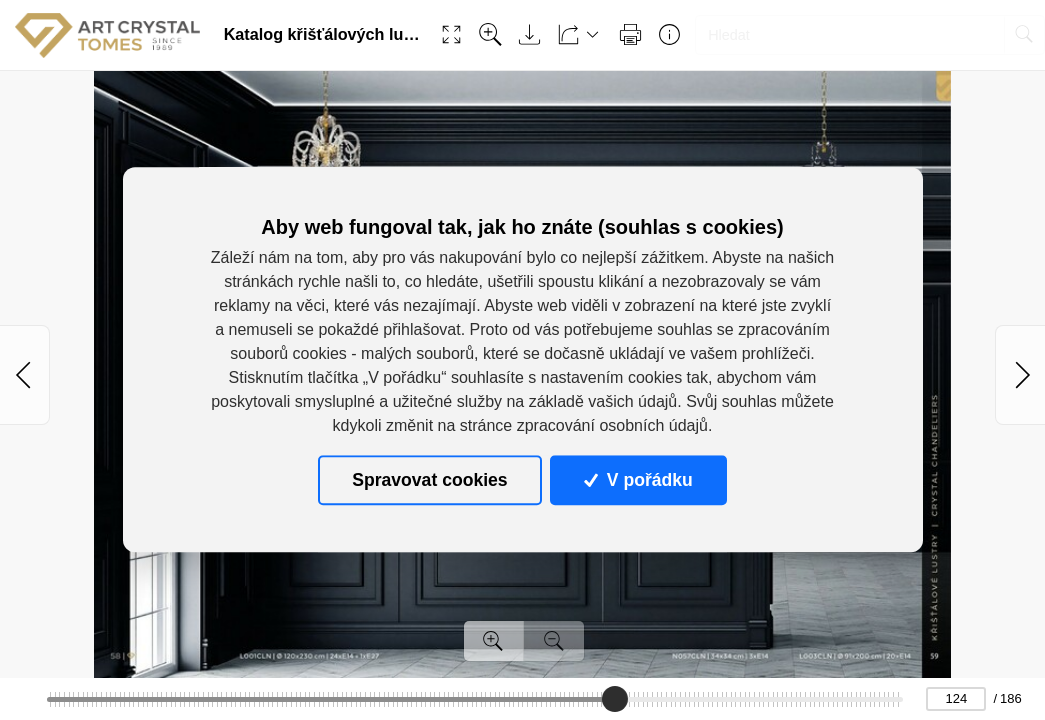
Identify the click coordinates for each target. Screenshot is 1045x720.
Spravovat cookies (429, 480)
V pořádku (638, 480)
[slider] (614, 699)
